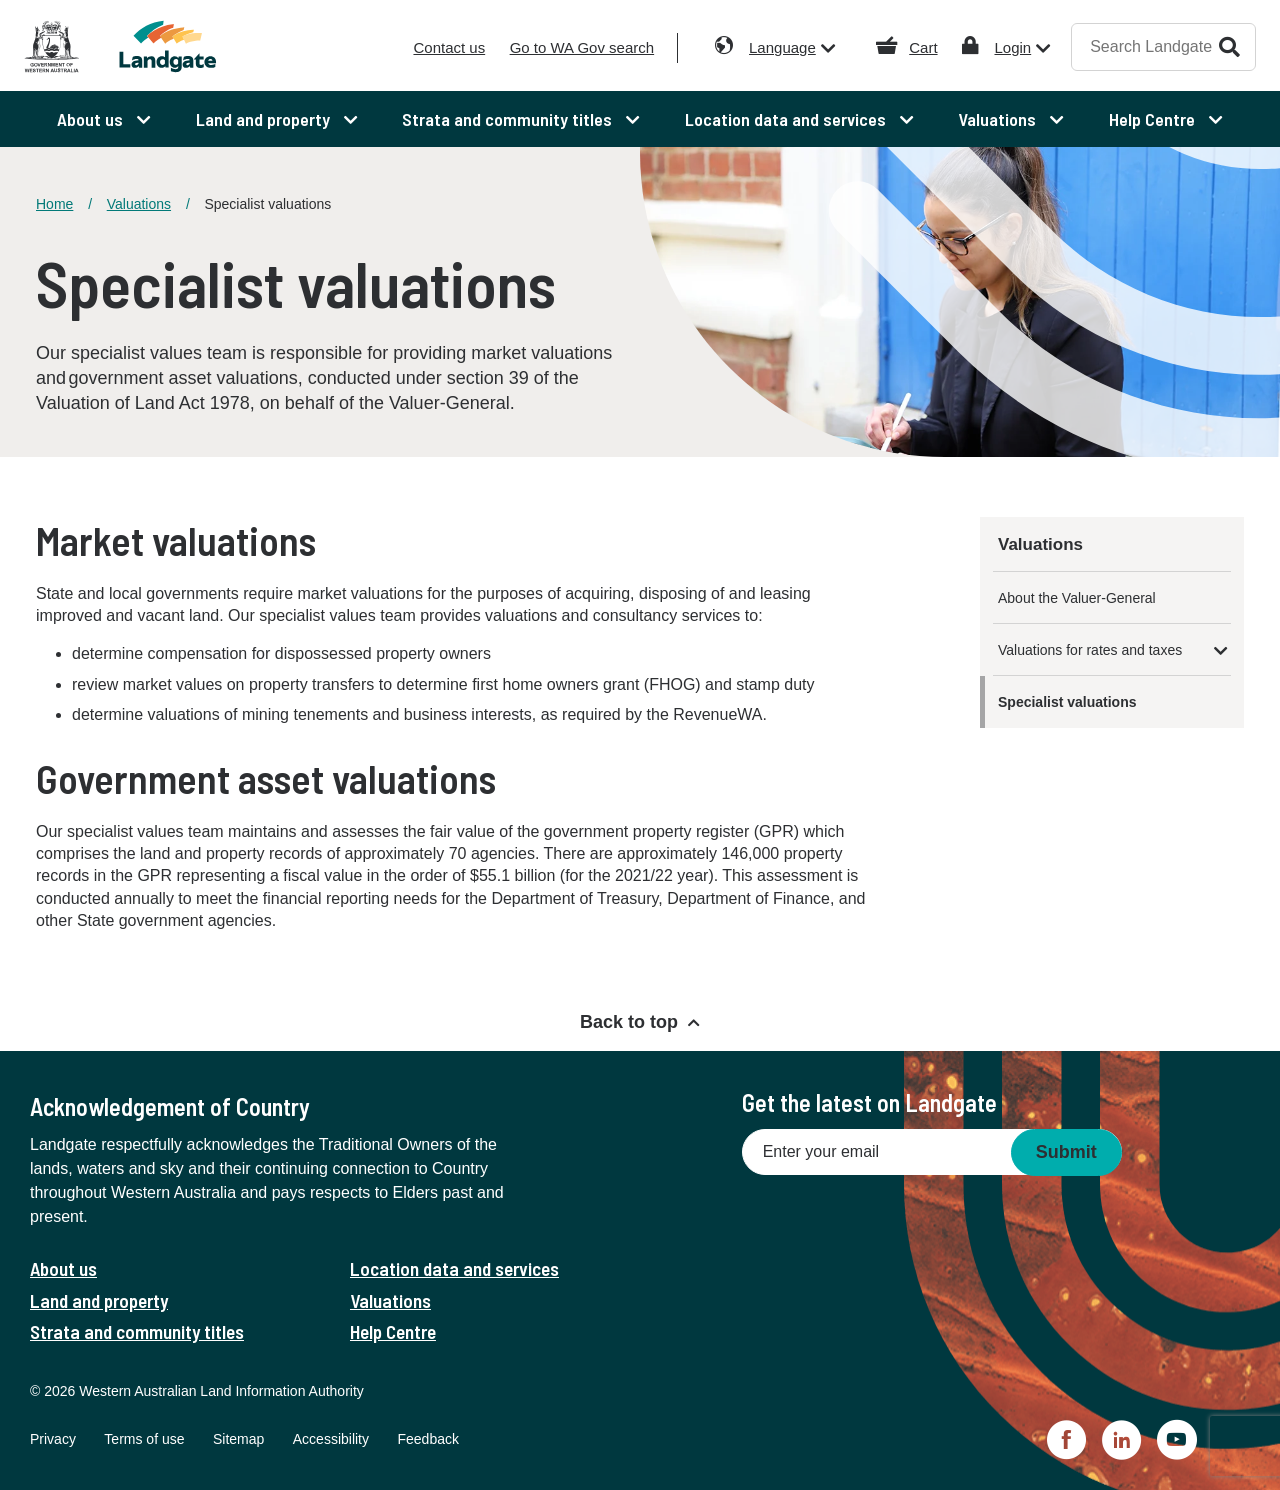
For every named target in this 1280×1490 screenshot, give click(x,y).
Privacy (53, 1439)
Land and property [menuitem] (265, 119)
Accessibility (331, 1439)
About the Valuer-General (1077, 598)
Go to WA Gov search (582, 47)
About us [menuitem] (92, 119)
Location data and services (454, 1268)
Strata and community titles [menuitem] (509, 119)
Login (1012, 47)
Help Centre (393, 1331)
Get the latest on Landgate (869, 1102)
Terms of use (144, 1439)
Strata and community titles (137, 1331)
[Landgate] (178, 46)
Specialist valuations (1067, 702)
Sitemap (238, 1439)
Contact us (449, 47)
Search (1229, 46)
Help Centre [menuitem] (1154, 119)
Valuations (139, 204)
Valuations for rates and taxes (1090, 650)
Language (782, 47)
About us (63, 1268)
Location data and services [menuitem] (787, 119)
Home (54, 204)
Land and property (99, 1300)
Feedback (427, 1439)
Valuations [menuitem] (999, 119)
